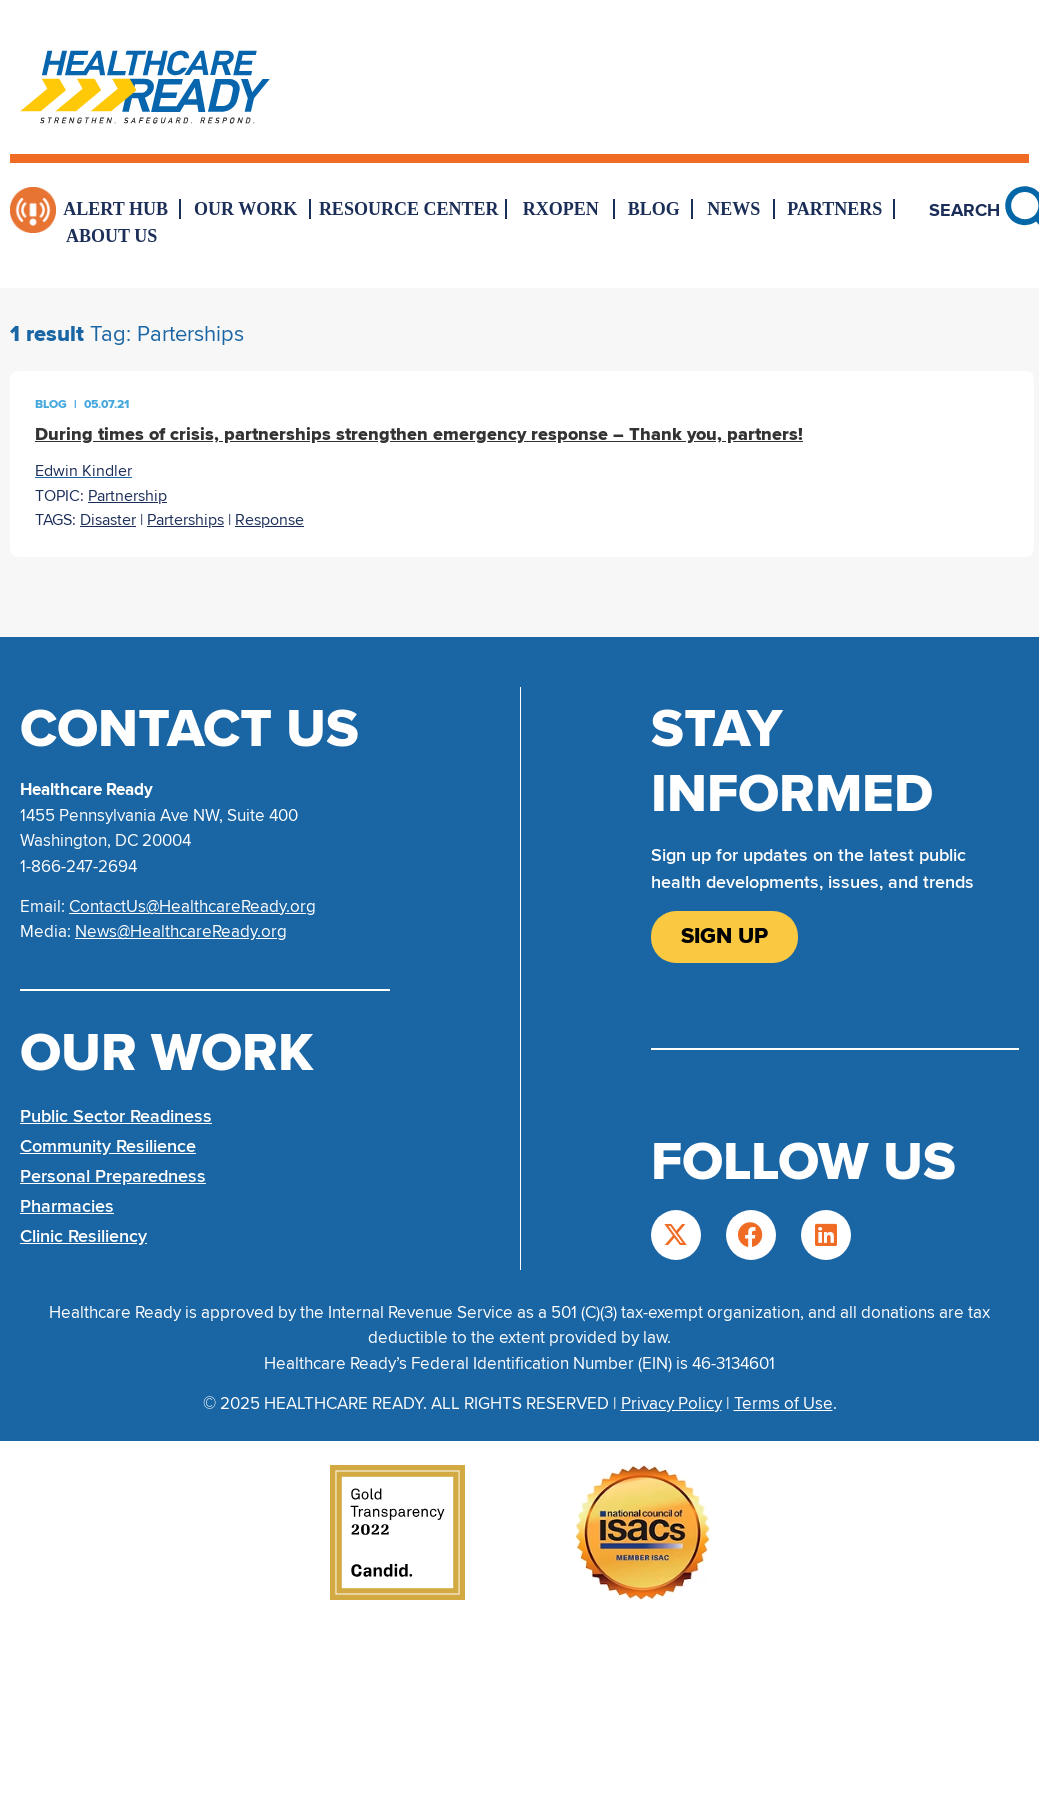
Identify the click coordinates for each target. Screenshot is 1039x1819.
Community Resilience (108, 1146)
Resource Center (409, 209)
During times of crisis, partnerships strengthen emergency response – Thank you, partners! (419, 434)
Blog (654, 209)
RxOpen (561, 209)
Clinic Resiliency (83, 1236)
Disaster (108, 520)
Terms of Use (783, 1403)
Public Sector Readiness (116, 1116)
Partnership (127, 496)
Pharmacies (67, 1206)
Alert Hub (115, 209)
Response (269, 520)
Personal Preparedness (113, 1176)
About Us (111, 236)
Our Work (245, 209)
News (733, 209)
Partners (834, 209)
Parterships (185, 520)
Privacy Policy (671, 1403)
